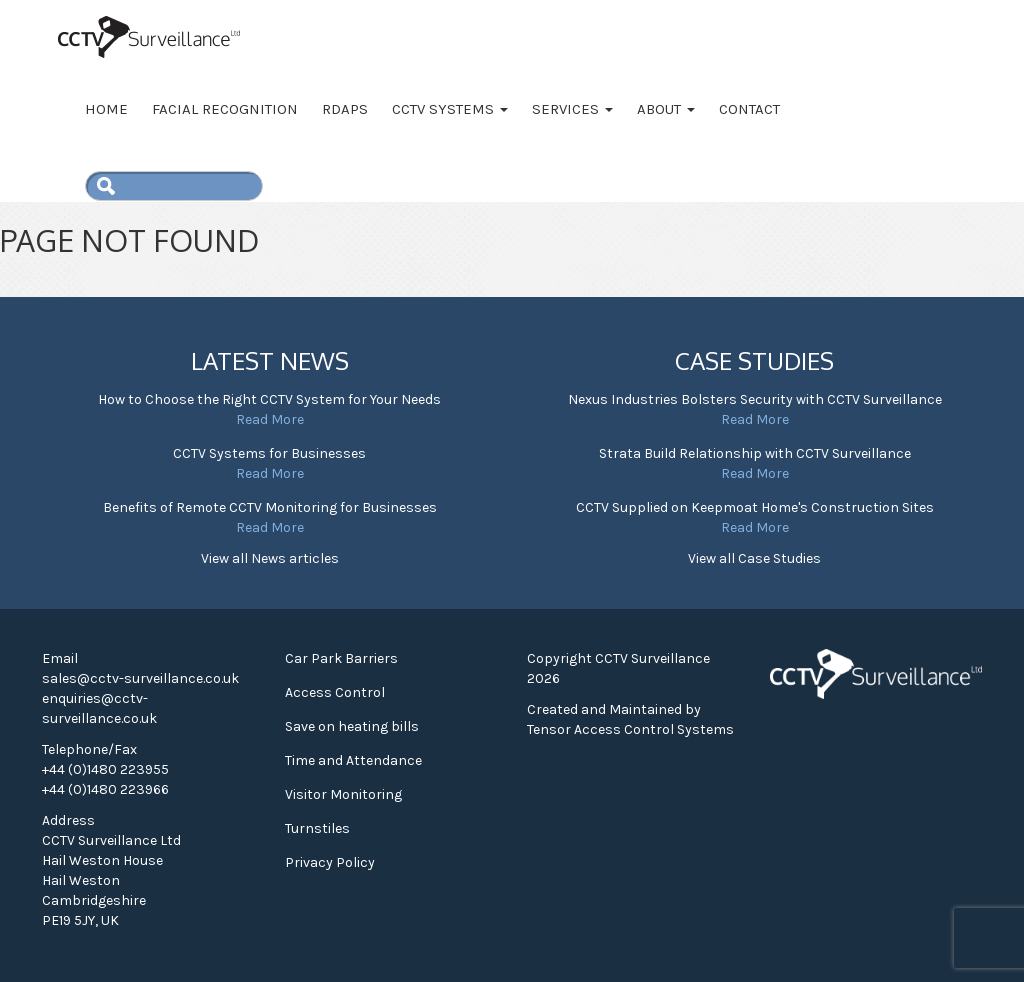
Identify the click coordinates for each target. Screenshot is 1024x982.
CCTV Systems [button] (450, 109)
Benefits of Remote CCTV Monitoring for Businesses (270, 507)
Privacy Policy (330, 862)
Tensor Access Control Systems (630, 729)
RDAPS (345, 109)
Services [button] (572, 109)
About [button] (666, 109)
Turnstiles (317, 828)
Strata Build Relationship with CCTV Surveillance (755, 453)
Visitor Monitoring (343, 794)
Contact (749, 109)
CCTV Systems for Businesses (269, 453)
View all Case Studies (754, 558)
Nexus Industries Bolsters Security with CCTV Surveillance (755, 399)
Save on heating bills (352, 726)
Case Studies (754, 360)
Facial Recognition (225, 109)
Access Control (335, 692)
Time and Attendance (353, 760)
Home (106, 109)
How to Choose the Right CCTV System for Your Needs (269, 399)
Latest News (270, 360)
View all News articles (270, 558)
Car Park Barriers (341, 658)
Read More (270, 419)
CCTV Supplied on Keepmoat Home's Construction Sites (755, 507)
